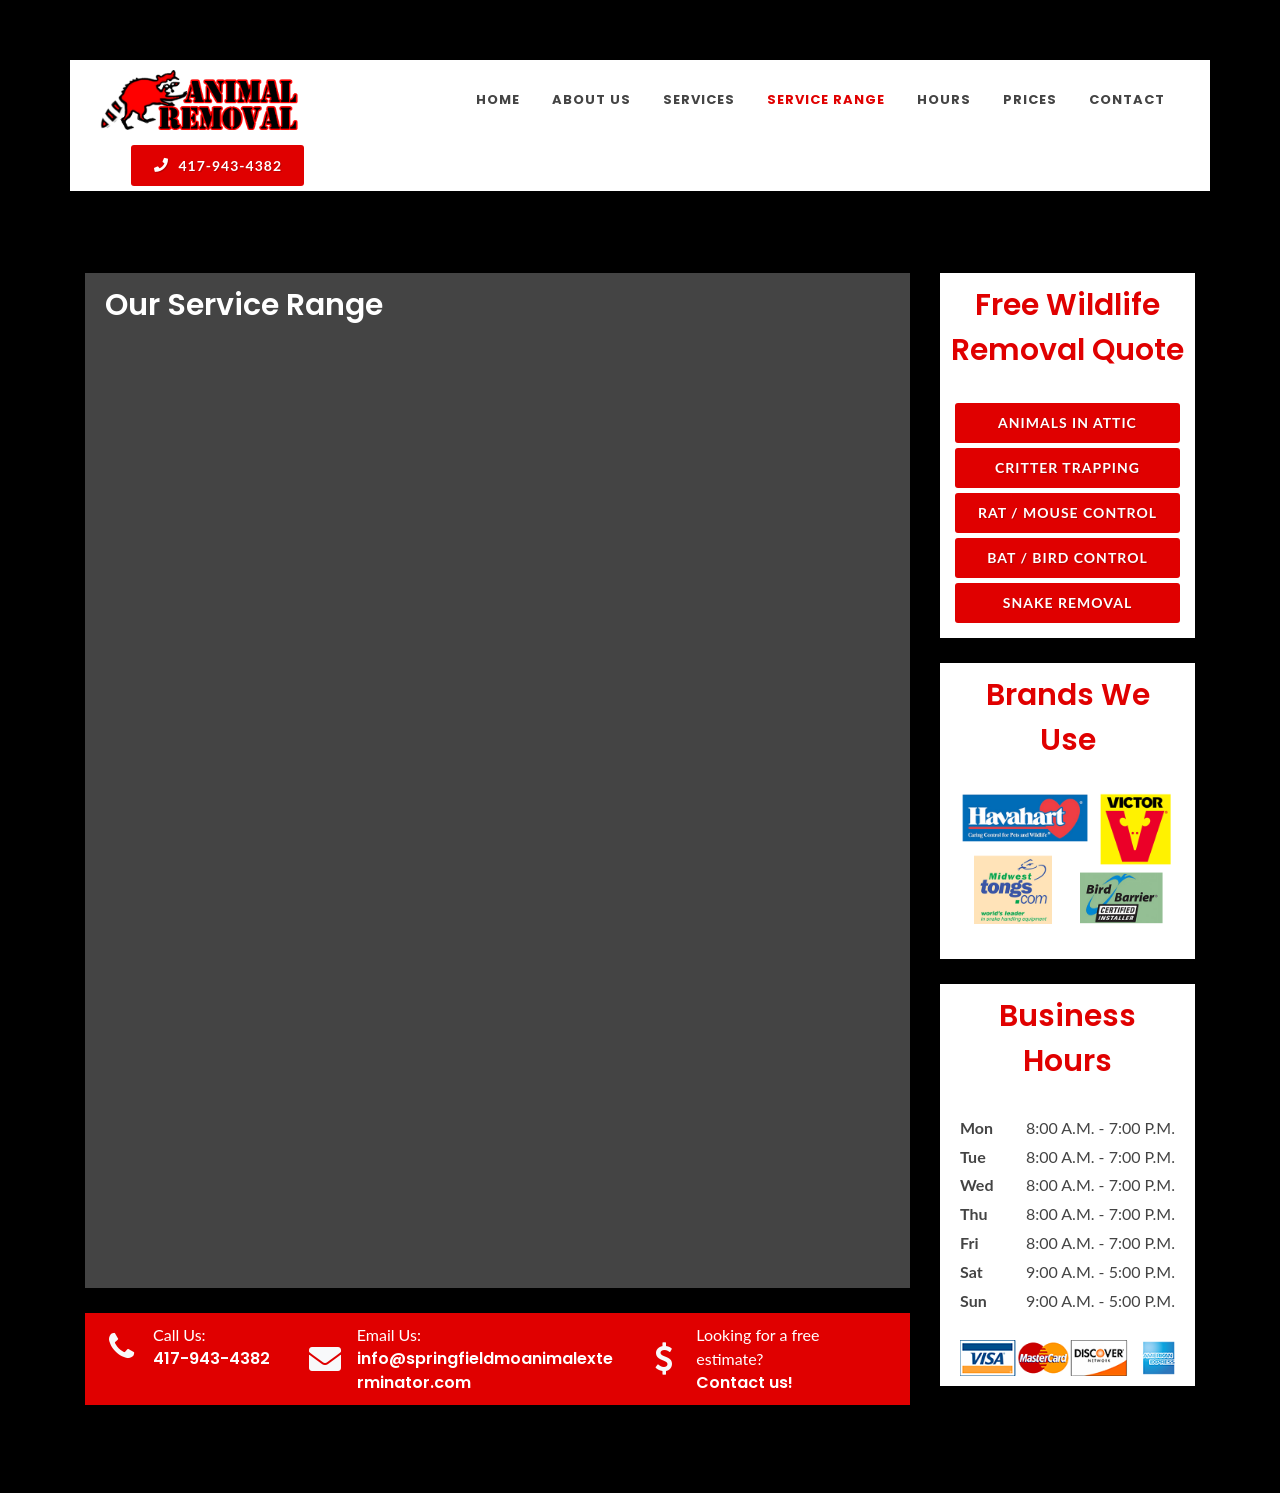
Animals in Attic (1067, 290)
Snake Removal (1067, 470)
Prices (1091, 1430)
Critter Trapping (1067, 335)
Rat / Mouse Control (1067, 380)
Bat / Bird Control (1067, 425)
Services (845, 1430)
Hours (1028, 1430)
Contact (1160, 1430)
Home (691, 1430)
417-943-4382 (217, 165)
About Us (765, 1430)
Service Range (940, 1430)
